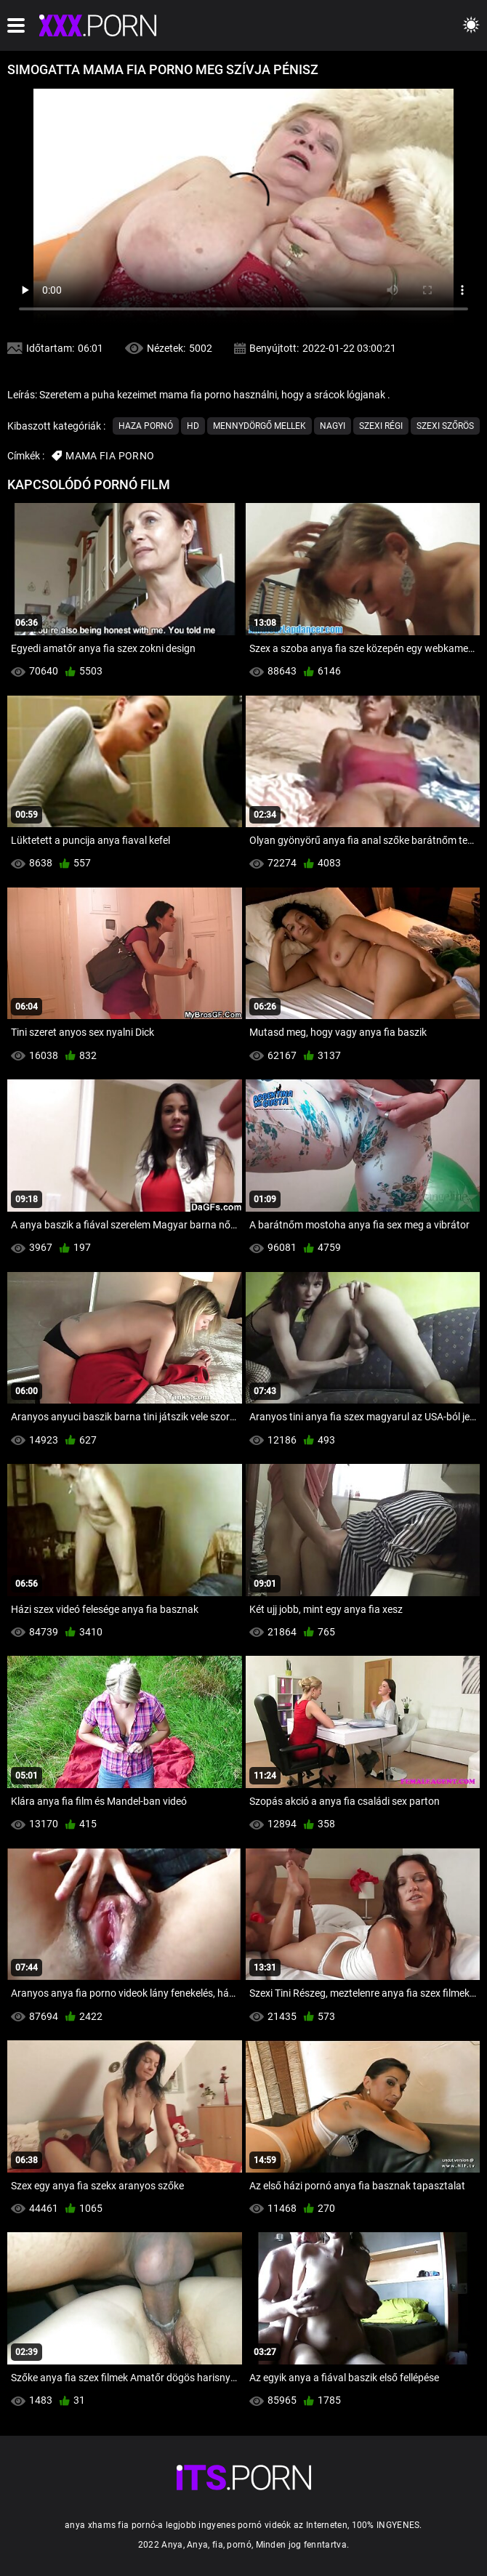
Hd (193, 426)
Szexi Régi (381, 426)
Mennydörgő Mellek (259, 426)
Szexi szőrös (445, 426)
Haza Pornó (145, 426)
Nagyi (332, 426)
